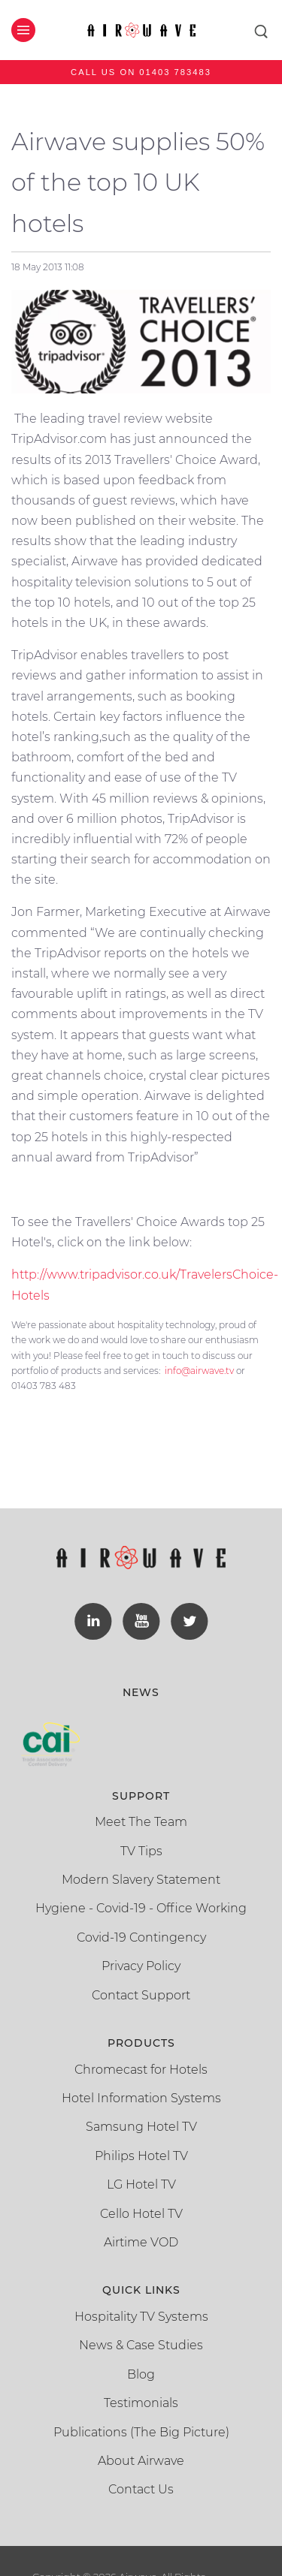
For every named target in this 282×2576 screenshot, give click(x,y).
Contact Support (141, 1995)
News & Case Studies (141, 2345)
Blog (141, 2374)
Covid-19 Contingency (141, 1937)
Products (141, 2043)
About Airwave (141, 2461)
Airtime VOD (141, 2242)
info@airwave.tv (199, 1370)
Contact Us (141, 2489)
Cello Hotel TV (141, 2214)
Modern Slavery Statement (141, 1879)
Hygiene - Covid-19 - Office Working (141, 1908)
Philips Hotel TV (141, 2156)
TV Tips (141, 1851)
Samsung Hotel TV (141, 2127)
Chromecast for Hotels (141, 2069)
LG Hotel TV (141, 2184)
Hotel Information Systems (141, 2098)
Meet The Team (141, 1822)
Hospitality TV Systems (141, 2316)
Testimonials (141, 2403)
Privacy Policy (141, 1966)
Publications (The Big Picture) (141, 2432)
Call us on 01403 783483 (141, 72)
